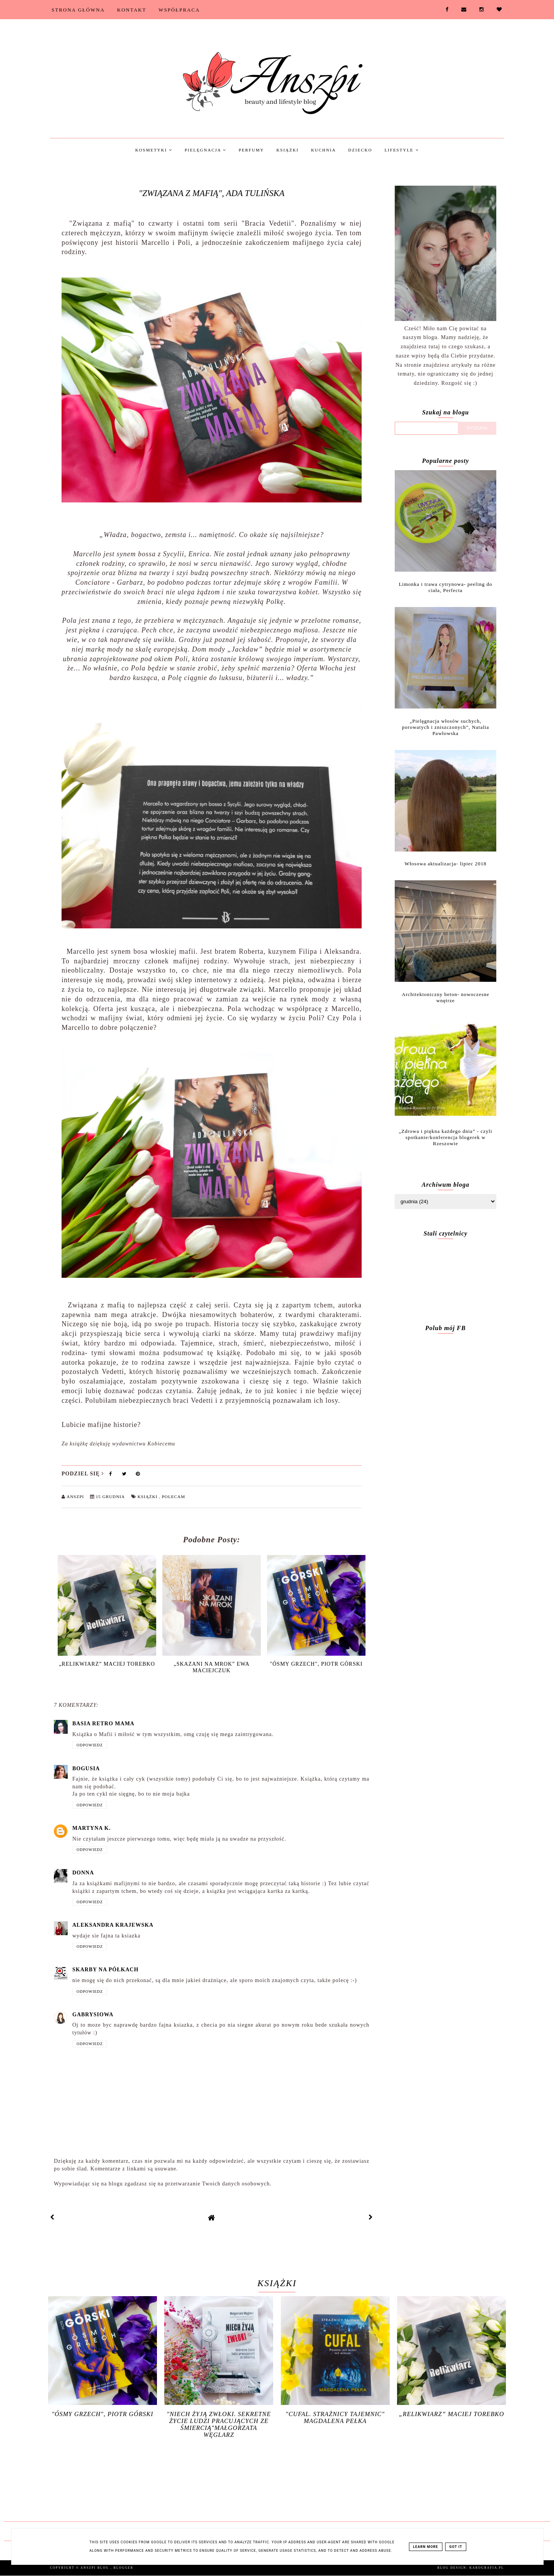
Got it (455, 2547)
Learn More (425, 2547)
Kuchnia (323, 150)
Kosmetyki (153, 150)
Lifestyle (401, 150)
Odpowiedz (90, 1745)
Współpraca (179, 10)
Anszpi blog (95, 2567)
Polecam (173, 1496)
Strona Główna (78, 10)
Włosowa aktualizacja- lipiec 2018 (445, 863)
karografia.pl (486, 2567)
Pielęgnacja (205, 150)
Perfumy (251, 150)
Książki (287, 150)
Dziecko (360, 150)
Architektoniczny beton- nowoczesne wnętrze (445, 997)
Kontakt (131, 10)
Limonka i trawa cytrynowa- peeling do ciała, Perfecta (445, 587)
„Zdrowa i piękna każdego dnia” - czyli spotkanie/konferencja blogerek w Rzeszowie (445, 1137)
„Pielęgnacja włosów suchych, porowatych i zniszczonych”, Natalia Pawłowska (445, 727)
